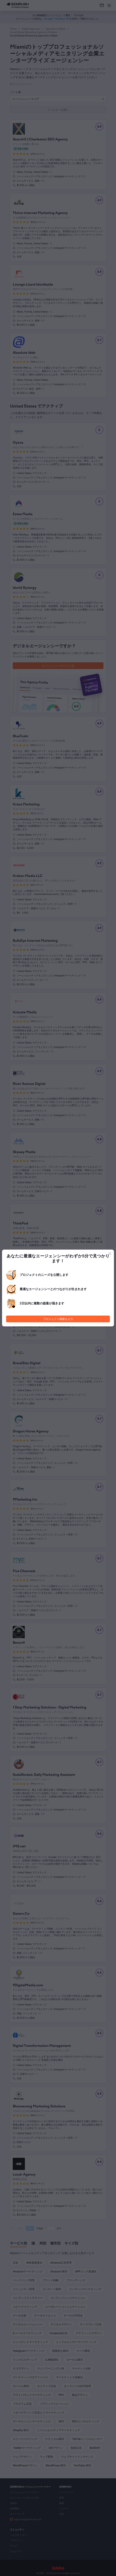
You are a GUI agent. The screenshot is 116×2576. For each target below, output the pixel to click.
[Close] (110, 1254)
